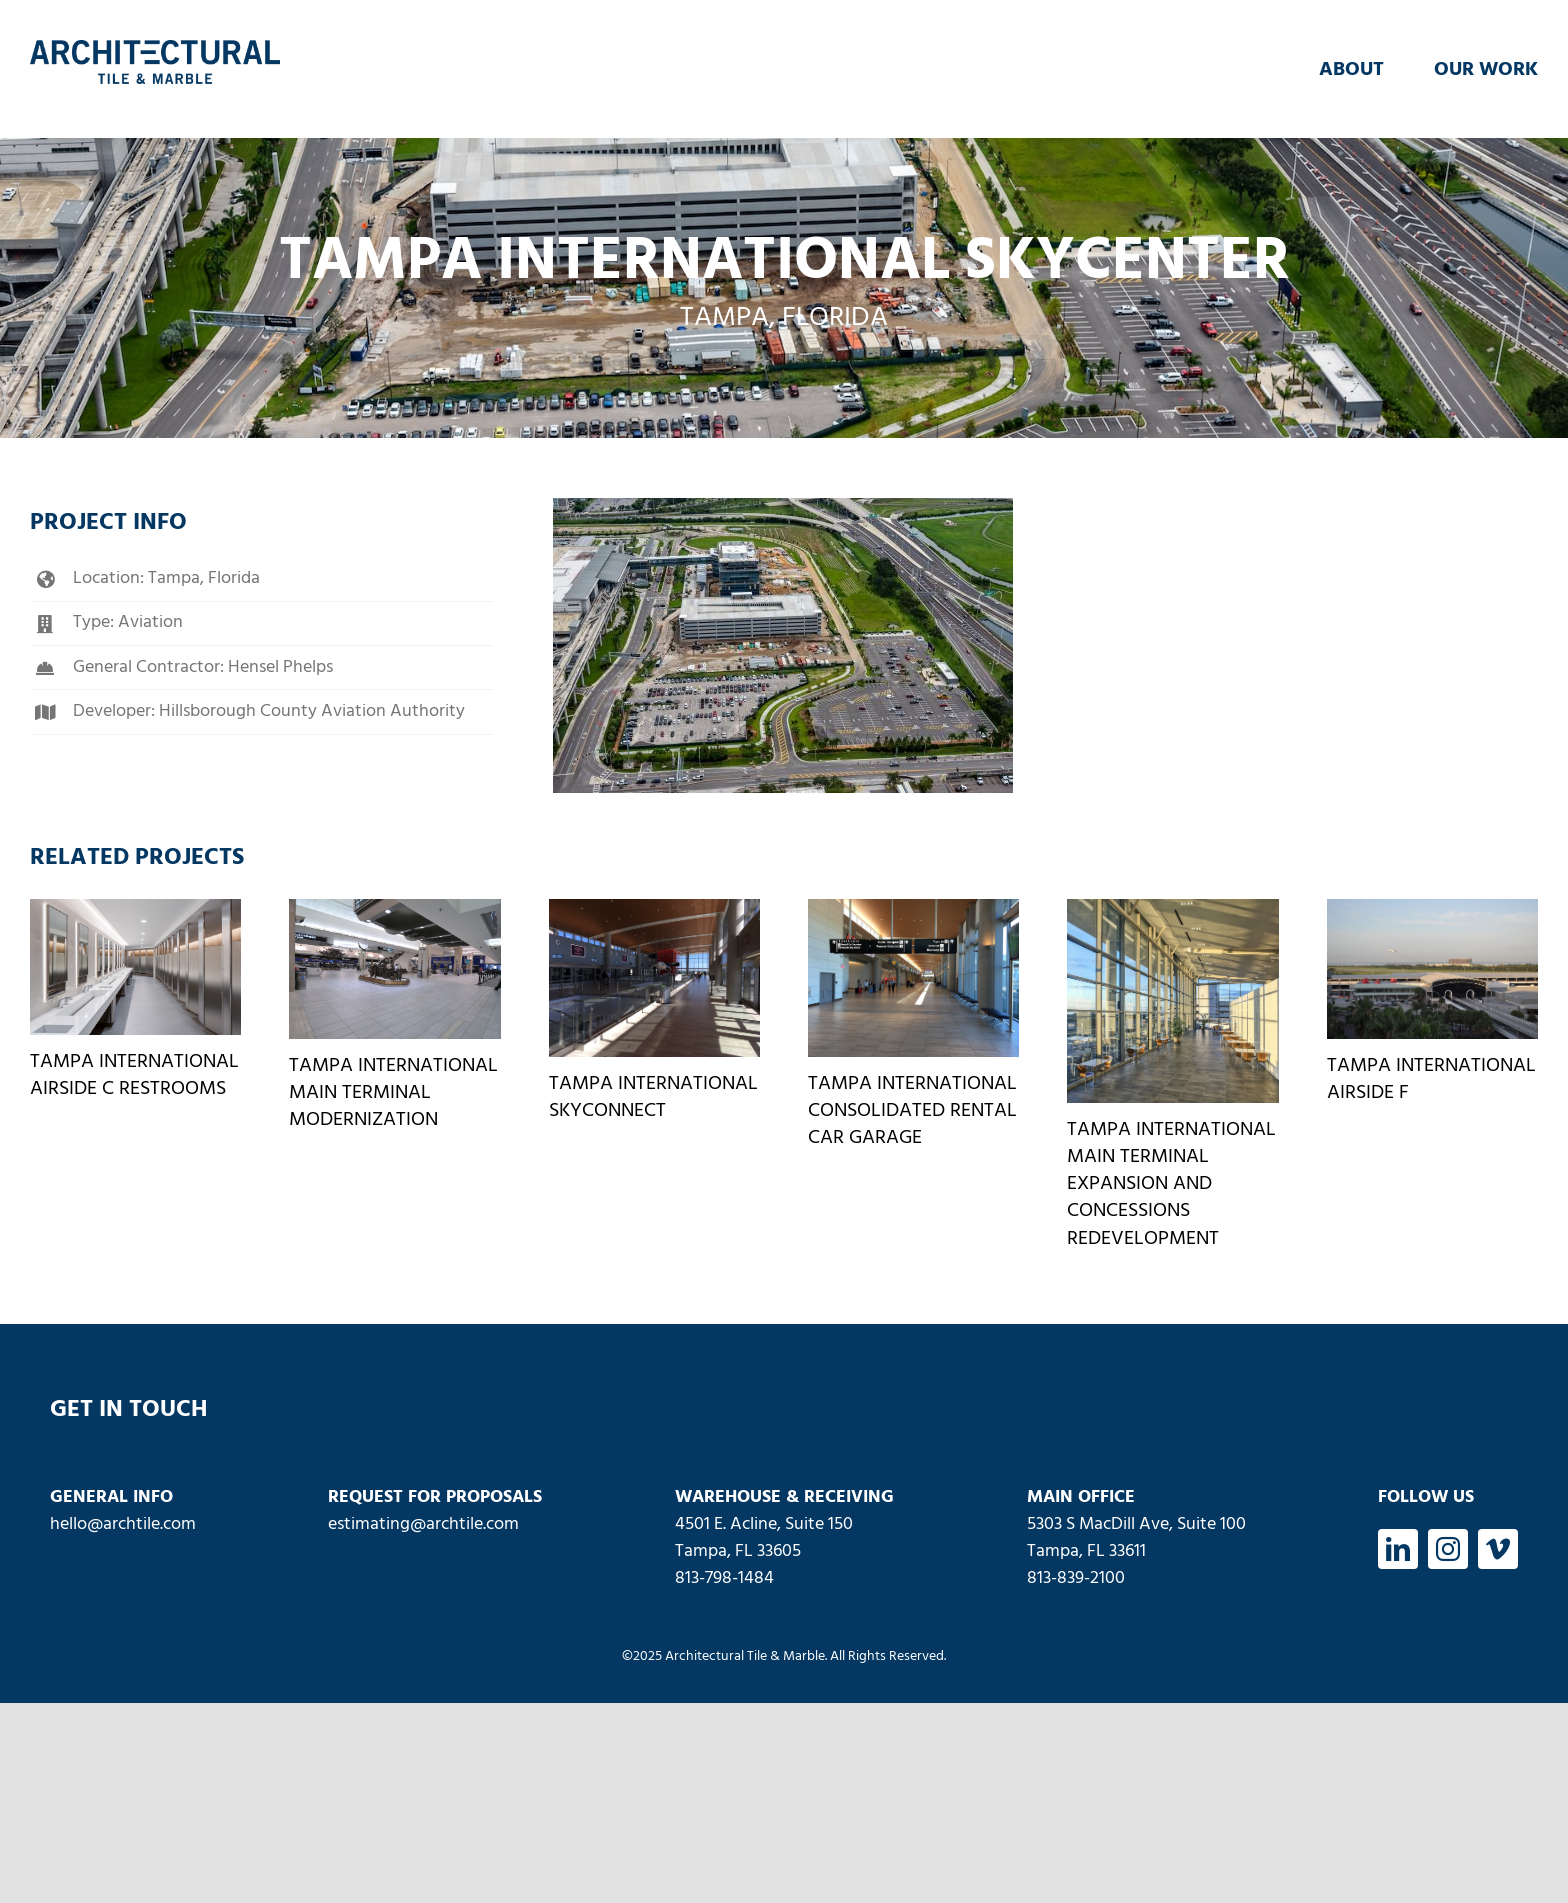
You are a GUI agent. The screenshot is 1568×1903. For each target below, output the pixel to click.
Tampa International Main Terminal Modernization (393, 1093)
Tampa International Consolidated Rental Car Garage (912, 1111)
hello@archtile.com (123, 1524)
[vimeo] (1498, 1549)
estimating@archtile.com (423, 1524)
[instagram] (1448, 1549)
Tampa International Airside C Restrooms (134, 1075)
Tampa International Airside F (1431, 1079)
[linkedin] (1398, 1549)
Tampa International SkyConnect (653, 1097)
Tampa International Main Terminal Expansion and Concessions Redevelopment (1171, 1184)
